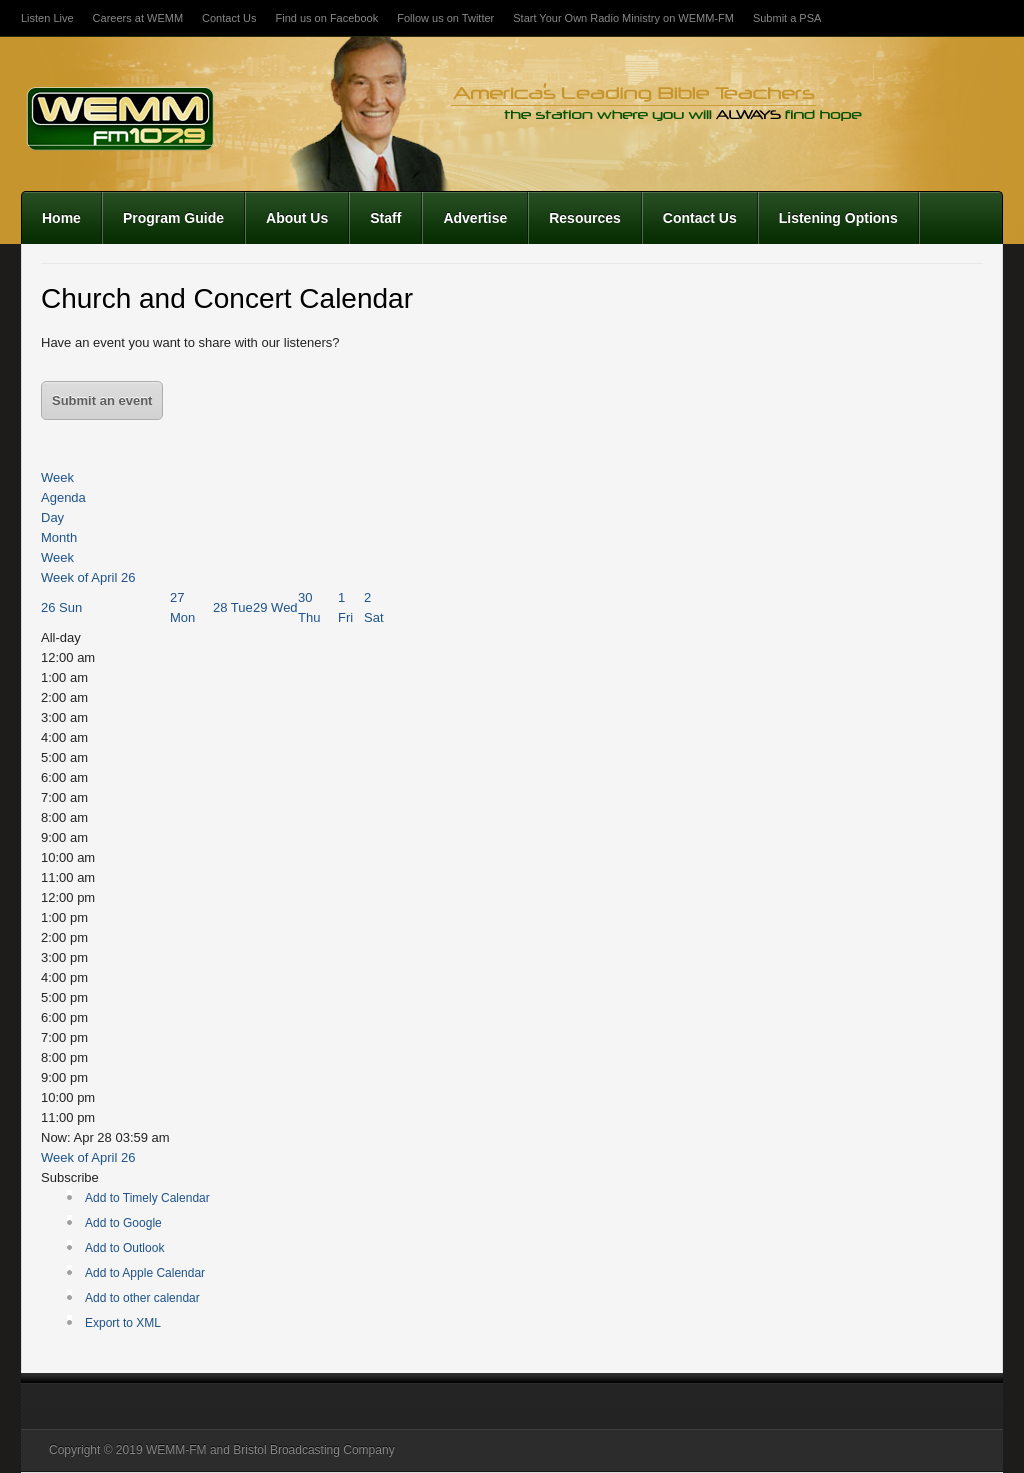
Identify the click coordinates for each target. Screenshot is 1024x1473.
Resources (585, 218)
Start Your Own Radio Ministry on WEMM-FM (623, 18)
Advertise (475, 218)
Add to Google (123, 1223)
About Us (297, 218)
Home (61, 218)
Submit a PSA (787, 18)
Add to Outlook (124, 1248)
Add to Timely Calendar (147, 1198)
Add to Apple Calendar (145, 1273)
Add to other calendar (142, 1298)
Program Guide (173, 218)
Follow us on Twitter (445, 18)
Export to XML (123, 1323)
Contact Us (229, 18)
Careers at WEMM (138, 18)
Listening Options (838, 218)
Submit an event (102, 400)
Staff (385, 218)
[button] (70, 1177)
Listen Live (47, 18)
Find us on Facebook (326, 18)
